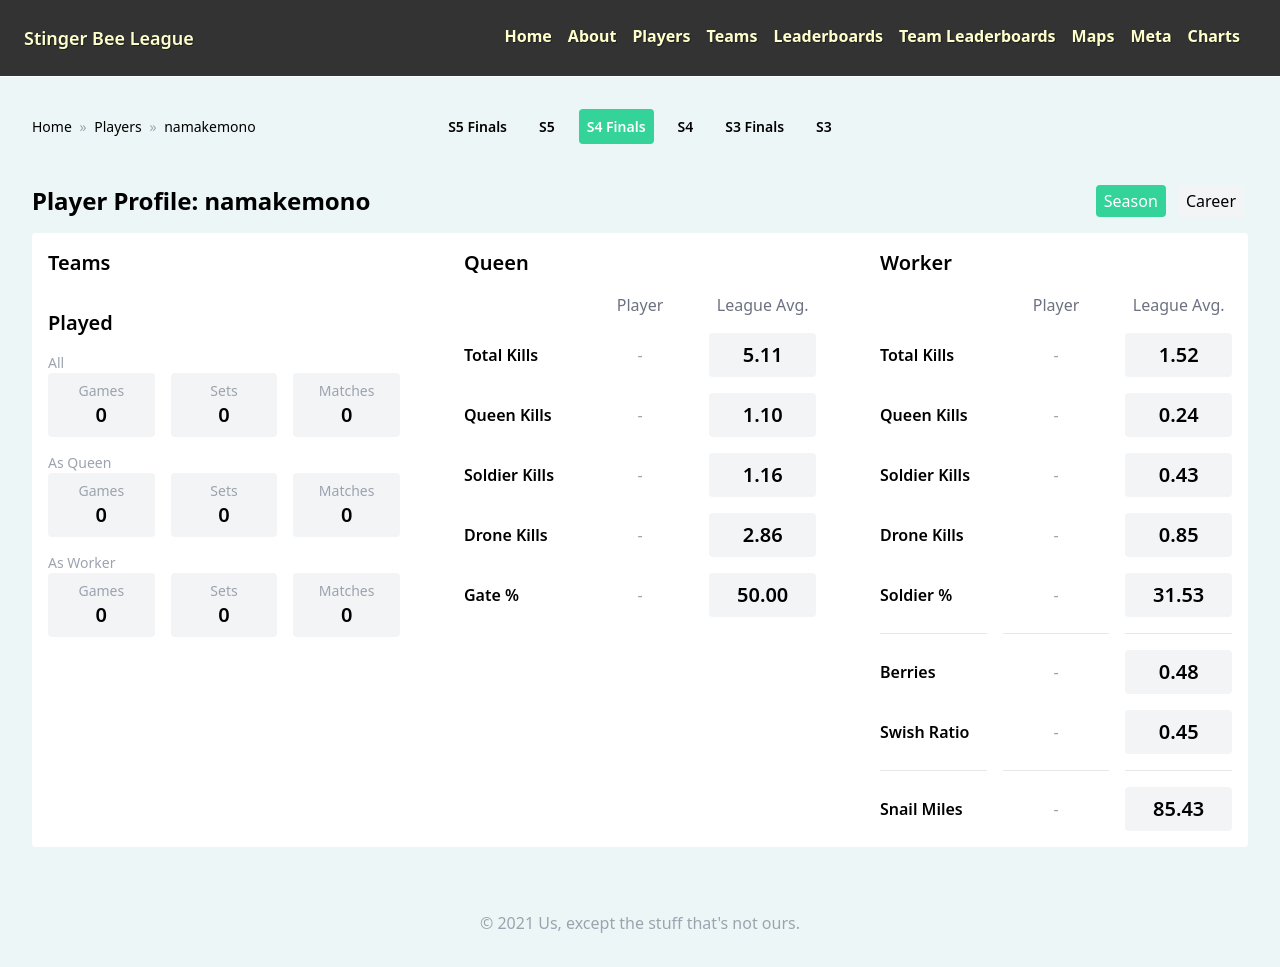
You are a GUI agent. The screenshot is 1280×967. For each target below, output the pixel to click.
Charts (1214, 36)
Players (661, 36)
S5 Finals (477, 126)
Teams (732, 36)
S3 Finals (754, 126)
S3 (824, 126)
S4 (686, 126)
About (592, 36)
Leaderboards (828, 36)
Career (1211, 201)
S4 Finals (616, 126)
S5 (547, 126)
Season (1131, 201)
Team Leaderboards (977, 36)
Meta (1150, 36)
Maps (1093, 36)
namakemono (210, 126)
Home (527, 36)
